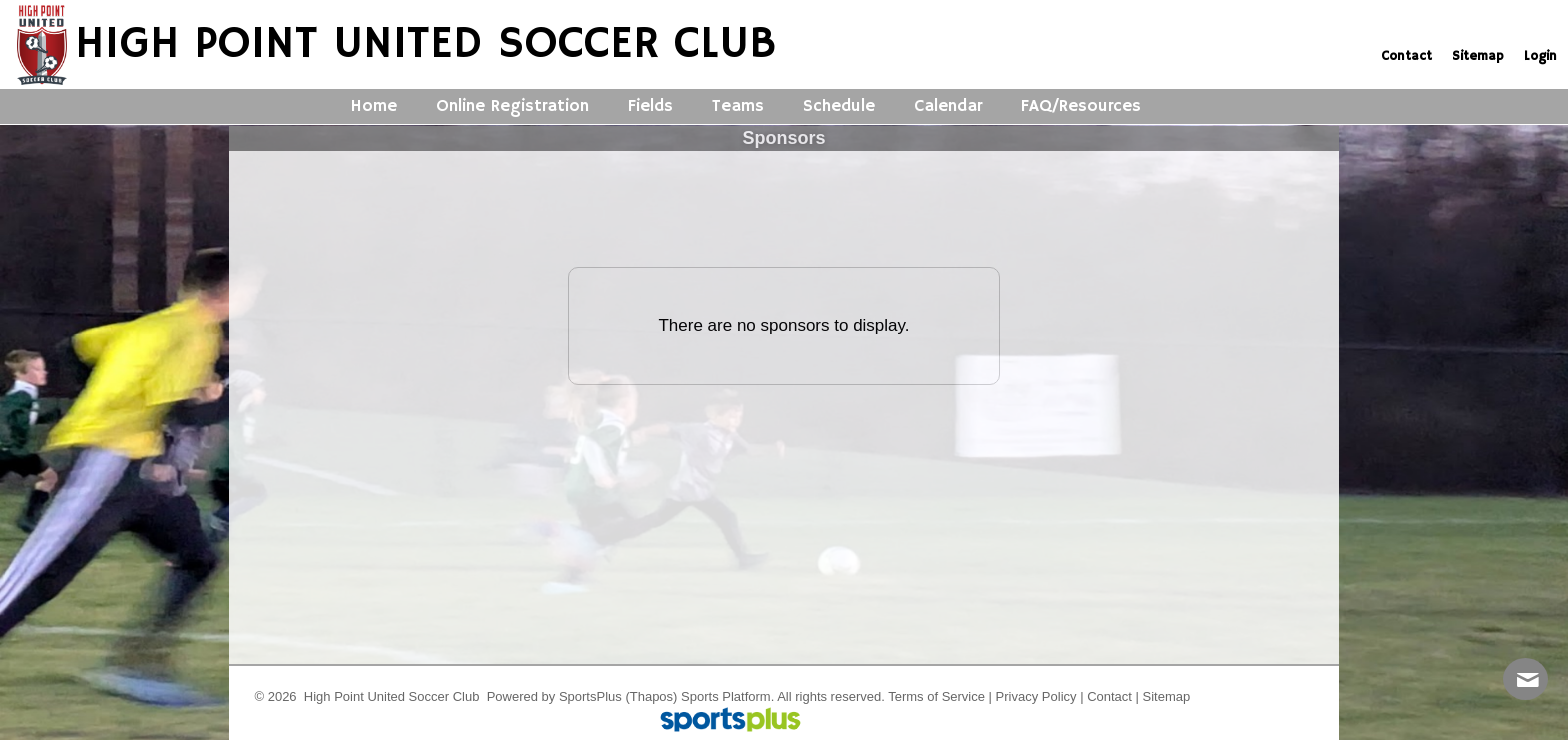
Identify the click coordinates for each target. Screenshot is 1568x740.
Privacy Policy (1036, 696)
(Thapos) (651, 696)
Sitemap (1167, 696)
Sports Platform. (727, 696)
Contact (1109, 696)
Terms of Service (936, 696)
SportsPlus (590, 696)
